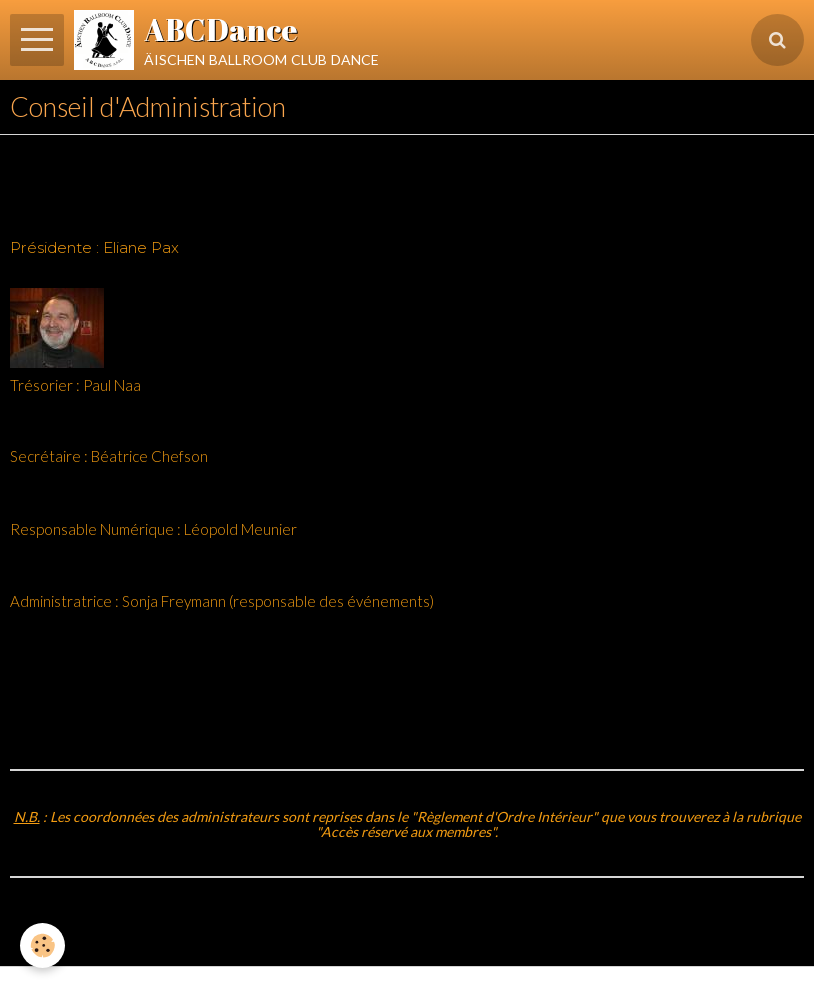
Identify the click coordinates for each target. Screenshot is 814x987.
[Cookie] (42, 945)
